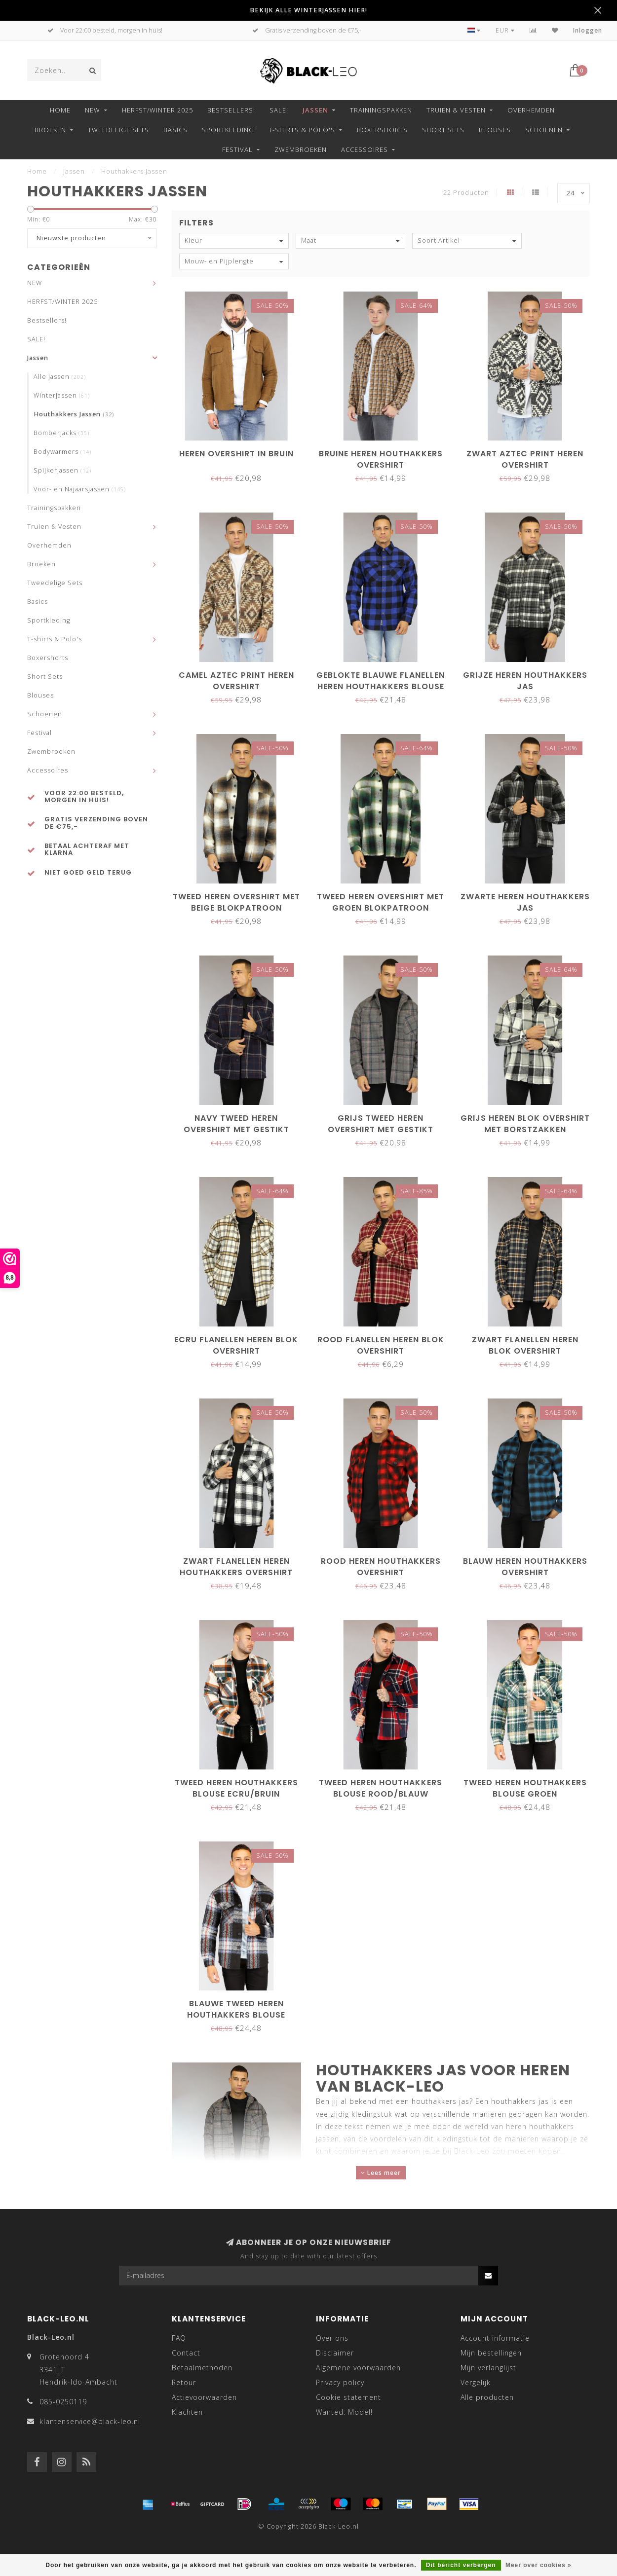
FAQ (179, 2338)
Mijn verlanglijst (488, 2367)
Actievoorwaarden (204, 2397)
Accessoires (364, 149)
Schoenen (544, 129)
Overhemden (531, 110)
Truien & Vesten (456, 110)
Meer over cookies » (538, 2565)
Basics (175, 129)
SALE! (279, 110)
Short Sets (443, 129)
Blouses (495, 129)
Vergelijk (476, 2382)
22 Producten (466, 192)
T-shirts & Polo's (302, 129)
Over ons (332, 2338)
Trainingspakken (381, 110)
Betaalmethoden (202, 2367)
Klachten (187, 2412)
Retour (184, 2382)
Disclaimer (335, 2352)
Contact (186, 2352)
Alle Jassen (60, 376)
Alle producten (487, 2397)
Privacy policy (340, 2382)
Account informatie (495, 2338)
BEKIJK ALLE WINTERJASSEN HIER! (308, 10)
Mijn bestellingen (491, 2352)
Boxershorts (382, 129)
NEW (92, 110)
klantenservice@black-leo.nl (89, 2421)
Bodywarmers (62, 451)
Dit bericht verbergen (461, 2565)
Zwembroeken (300, 149)
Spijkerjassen (62, 470)
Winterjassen (62, 395)
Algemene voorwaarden (358, 2367)
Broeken (50, 129)
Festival (237, 149)
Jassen (315, 110)
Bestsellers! (231, 110)
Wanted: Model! (344, 2412)
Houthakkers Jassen (74, 414)
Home (60, 110)
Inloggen (587, 30)
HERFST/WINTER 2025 (157, 110)
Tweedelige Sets (118, 129)
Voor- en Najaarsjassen (80, 489)
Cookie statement (348, 2397)
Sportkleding (228, 129)
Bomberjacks (61, 433)
